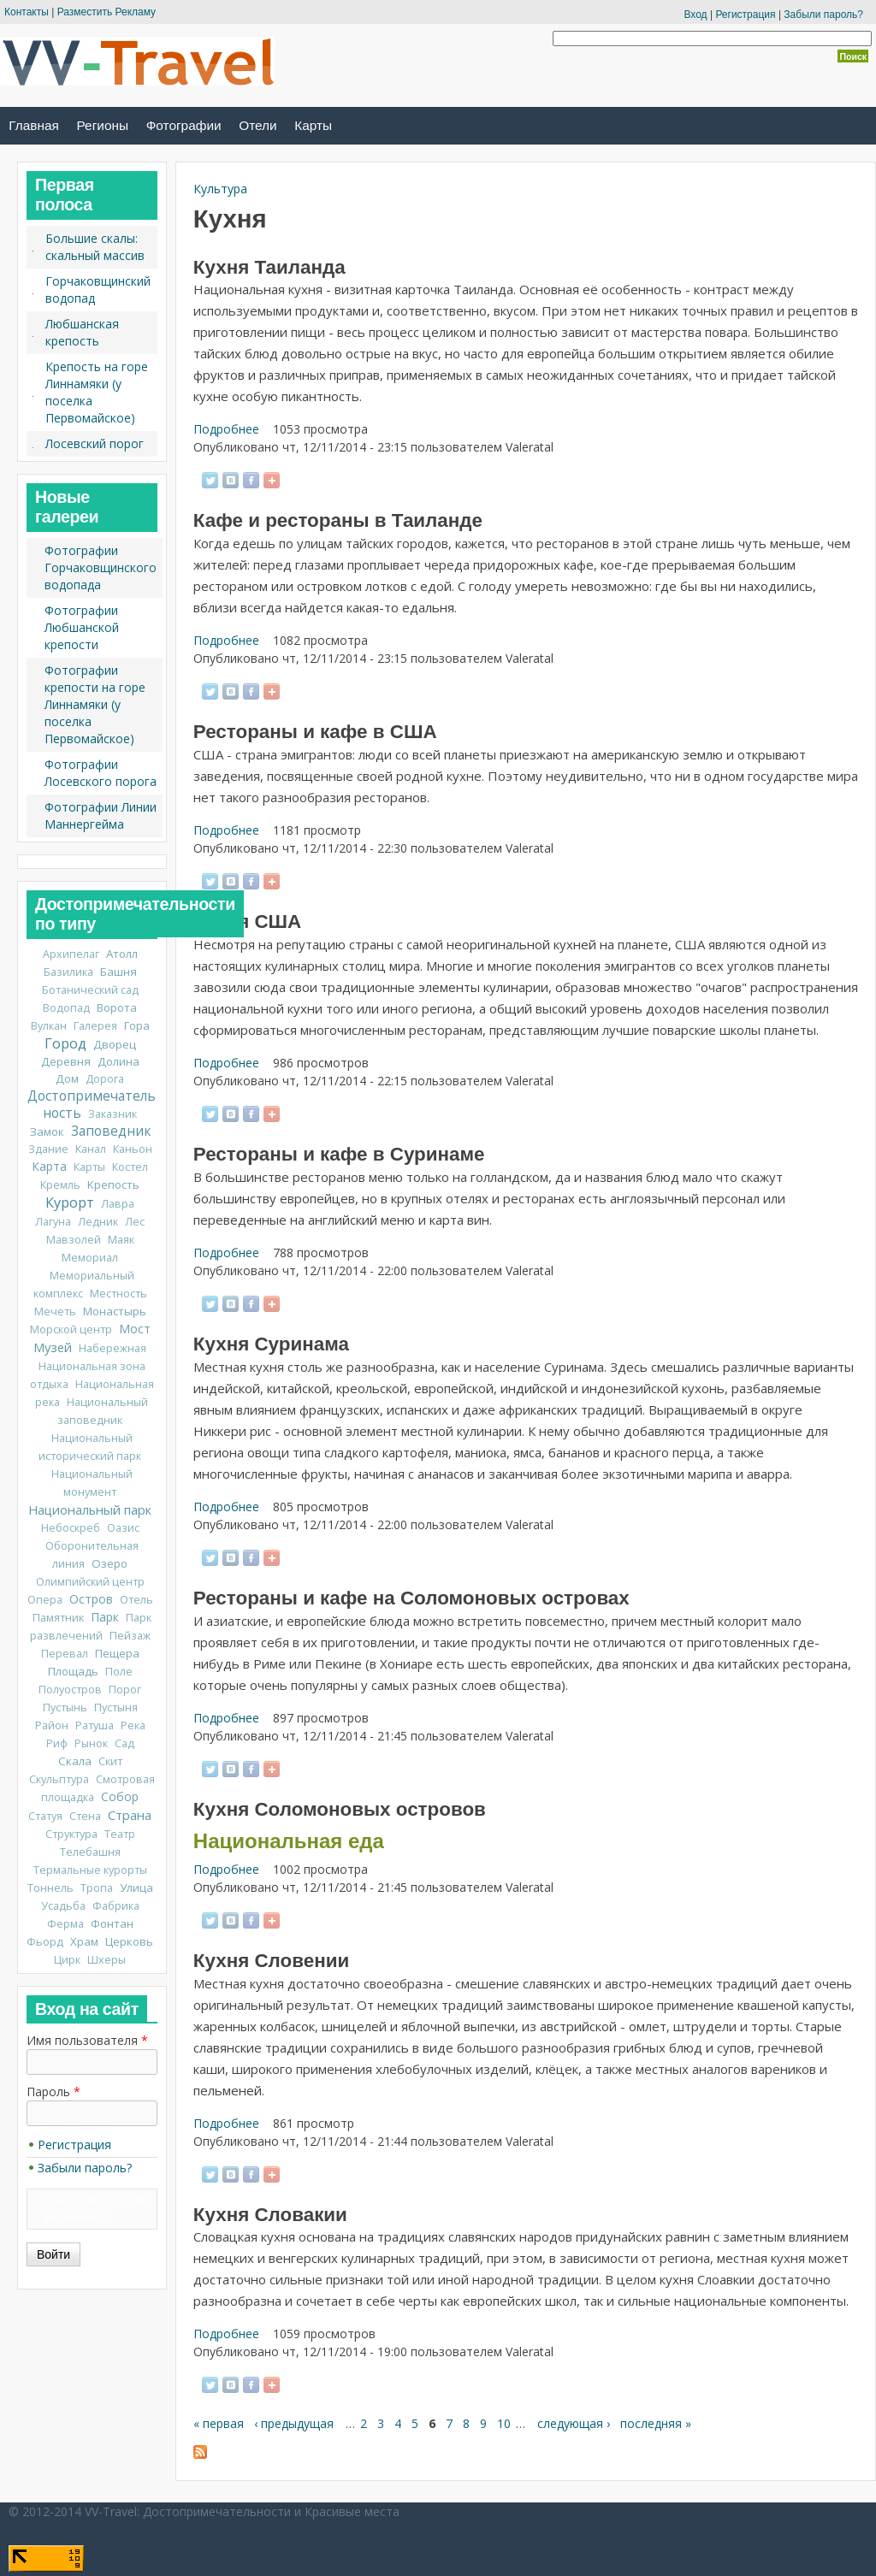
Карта (49, 1166)
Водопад (66, 1008)
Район (51, 1725)
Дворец (114, 1044)
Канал (90, 1149)
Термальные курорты (90, 1870)
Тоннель (50, 1888)
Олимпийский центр (90, 1582)
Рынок (91, 1743)
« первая (218, 2423)
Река (133, 1725)
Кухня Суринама (271, 1344)
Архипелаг (71, 954)
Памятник (58, 1617)
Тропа (96, 1888)
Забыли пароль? (823, 15)
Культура (220, 188)
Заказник (112, 1114)
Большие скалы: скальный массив (95, 246)
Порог (125, 1689)
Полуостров (70, 1689)
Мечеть (55, 1311)
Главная (34, 125)
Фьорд (45, 1942)
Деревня (66, 1061)
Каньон (132, 1149)
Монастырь (114, 1311)
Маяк (121, 1239)
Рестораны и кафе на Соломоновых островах (411, 1598)
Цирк (67, 1960)
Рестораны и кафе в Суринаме (339, 1154)
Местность (118, 1293)
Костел (130, 1167)
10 (504, 2423)
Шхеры (106, 1960)
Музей (52, 1347)
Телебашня (90, 1852)
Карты (313, 125)
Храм (84, 1941)
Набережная (112, 1348)
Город (65, 1043)
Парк (105, 1617)
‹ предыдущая (294, 2423)
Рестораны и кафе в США (315, 731)
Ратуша (94, 1725)
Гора (137, 1025)
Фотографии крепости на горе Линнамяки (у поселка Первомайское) (94, 704)
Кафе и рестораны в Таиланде (337, 520)
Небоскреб (70, 1528)
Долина (118, 1061)
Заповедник (111, 1131)
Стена (85, 1816)
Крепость (113, 1184)
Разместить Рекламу (106, 12)
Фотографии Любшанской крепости (81, 627)
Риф (57, 1743)
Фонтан (112, 1923)
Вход (695, 15)
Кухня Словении (271, 1960)
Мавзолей (73, 1239)
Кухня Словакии (270, 2214)
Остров (91, 1599)
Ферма (65, 1924)
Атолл (122, 953)
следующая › (573, 2423)
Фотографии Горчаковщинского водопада (100, 567)
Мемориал (90, 1257)
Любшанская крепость (82, 332)
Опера (44, 1599)
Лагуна (53, 1221)
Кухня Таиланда (269, 267)
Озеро (109, 1563)
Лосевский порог (94, 443)
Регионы (102, 125)
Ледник (98, 1221)
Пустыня (116, 1707)
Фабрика (115, 1906)
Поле (119, 1671)
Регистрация (745, 15)
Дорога (105, 1079)
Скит (110, 1761)
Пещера (117, 1653)
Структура (71, 1834)
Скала (75, 1761)
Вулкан (49, 1026)
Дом (67, 1078)
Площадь (73, 1671)
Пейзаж (130, 1635)
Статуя (45, 1816)
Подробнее (226, 429)
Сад (124, 1743)
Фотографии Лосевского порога (100, 772)
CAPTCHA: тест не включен (96, 2207)
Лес (135, 1221)
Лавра (117, 1203)
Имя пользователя (87, 2040)
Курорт (69, 1202)
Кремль (60, 1185)
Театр (119, 1834)
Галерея (95, 1026)
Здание (48, 1149)
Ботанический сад (90, 990)
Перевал (64, 1653)
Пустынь (65, 1707)
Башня (118, 971)
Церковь (129, 1941)
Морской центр (71, 1329)
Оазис (123, 1528)
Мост (135, 1328)
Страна (129, 1814)
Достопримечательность (91, 1104)
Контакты (26, 12)
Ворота (117, 1007)
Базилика (68, 972)
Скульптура (59, 1779)
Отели (257, 125)
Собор (120, 1796)
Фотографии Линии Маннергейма (100, 815)
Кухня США (247, 921)
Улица (136, 1887)
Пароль (53, 2091)
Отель (136, 1599)
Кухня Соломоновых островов (339, 1809)
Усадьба (63, 1906)
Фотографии (184, 125)
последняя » (655, 2423)
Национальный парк (89, 1509)
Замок (47, 1131)
